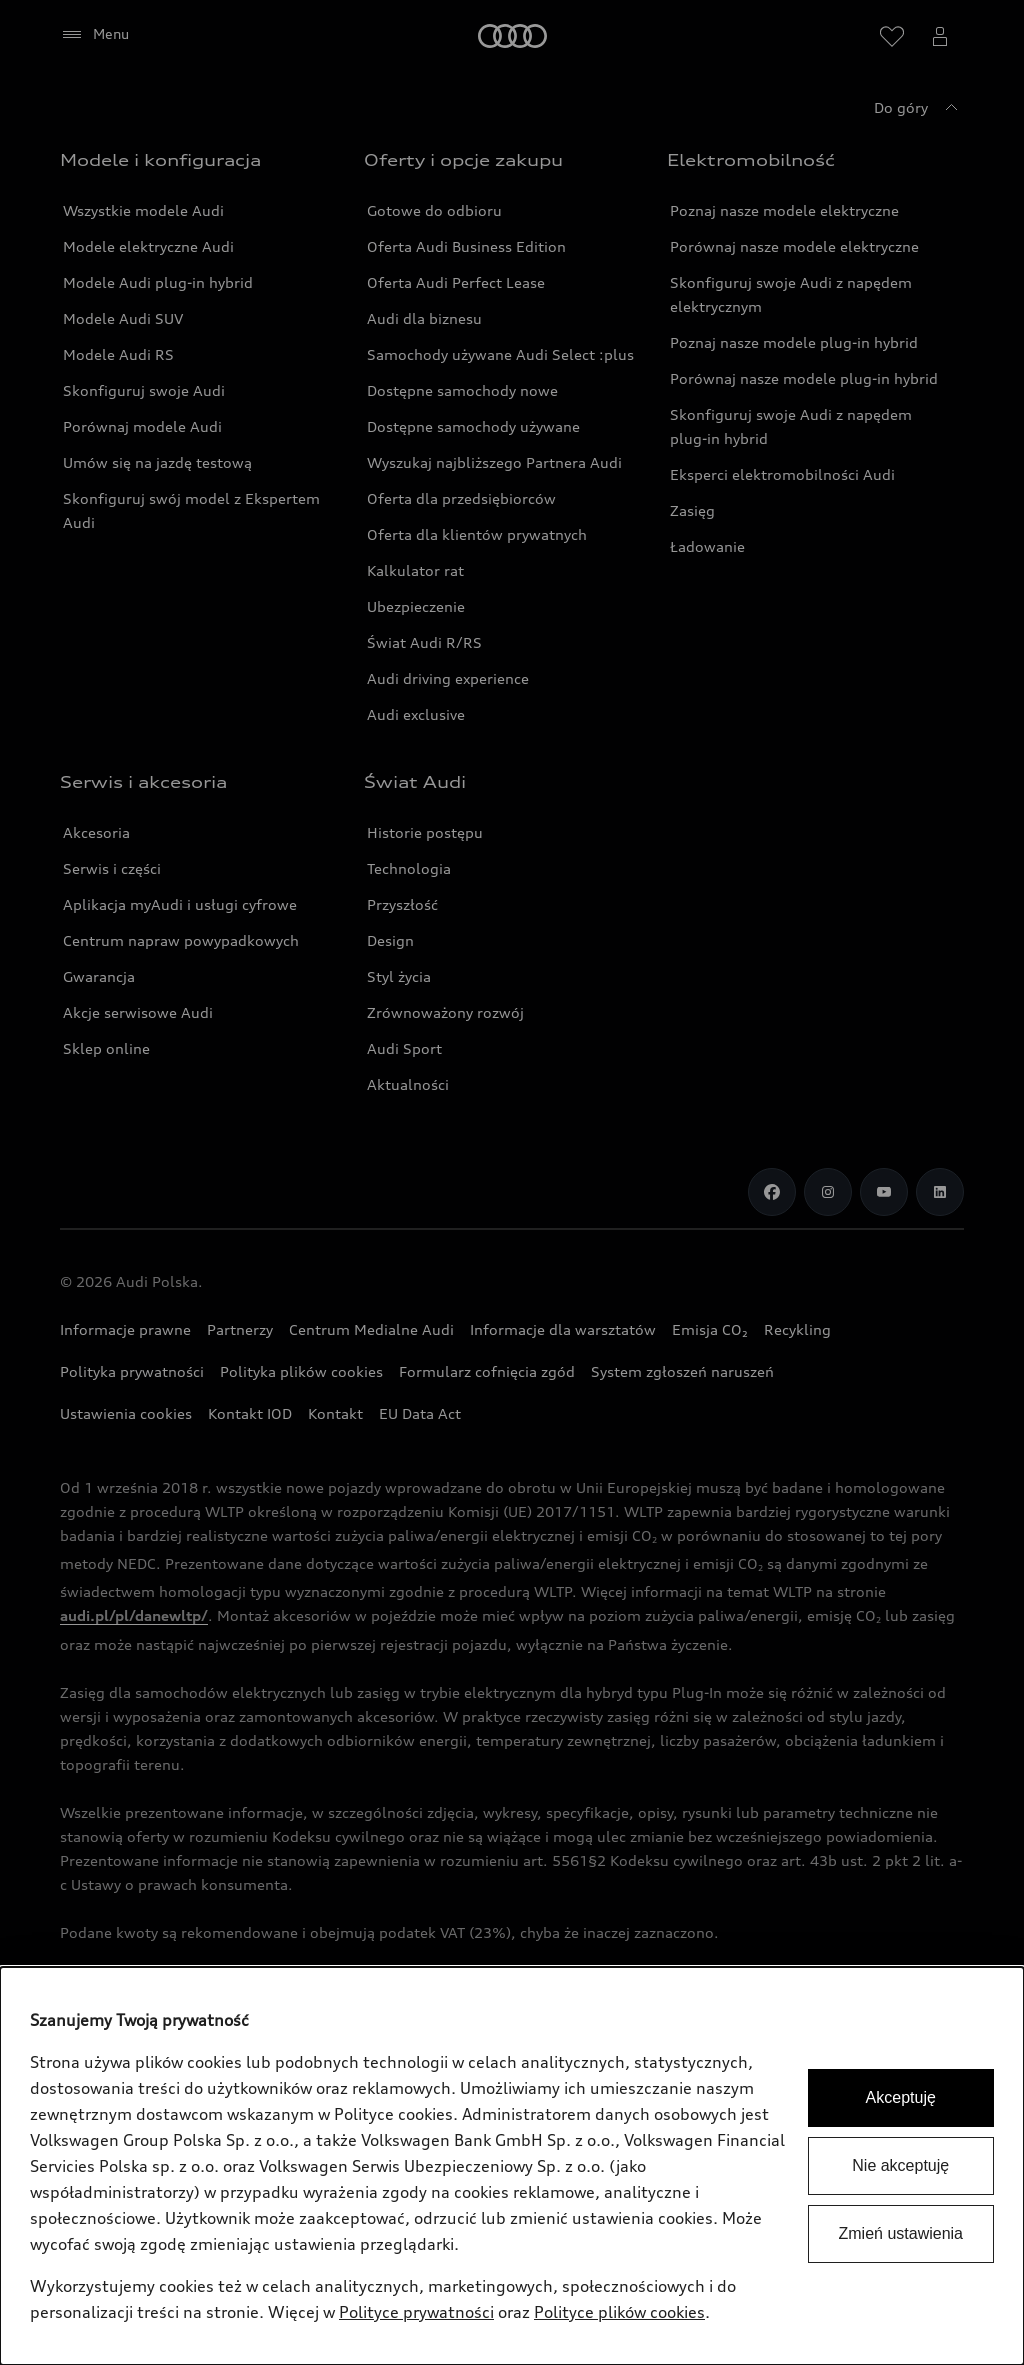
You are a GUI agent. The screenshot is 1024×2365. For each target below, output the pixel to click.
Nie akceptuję (900, 2165)
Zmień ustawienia (901, 2233)
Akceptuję (901, 2097)
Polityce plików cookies (619, 2312)
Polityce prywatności (416, 2312)
